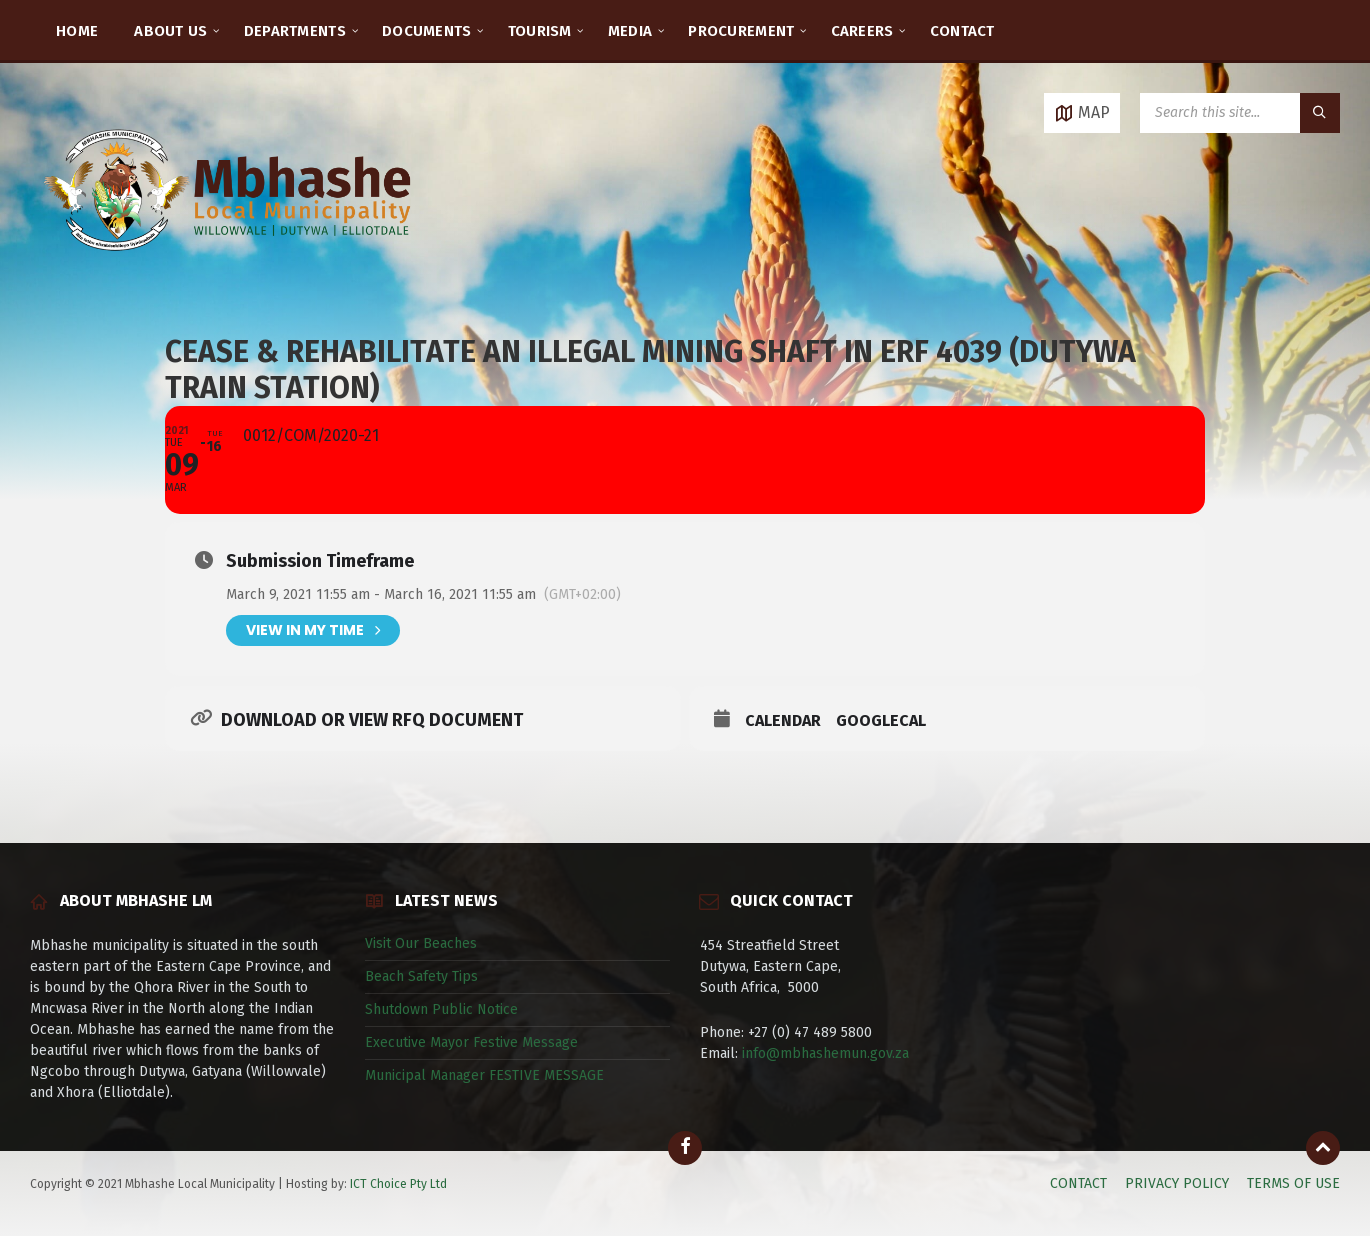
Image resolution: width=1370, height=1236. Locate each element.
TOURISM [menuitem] (540, 31)
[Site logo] (230, 274)
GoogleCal (881, 720)
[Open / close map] (1082, 113)
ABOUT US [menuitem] (170, 31)
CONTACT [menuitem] (962, 31)
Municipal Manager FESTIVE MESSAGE (484, 1075)
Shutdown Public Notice (441, 1009)
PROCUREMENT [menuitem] (741, 31)
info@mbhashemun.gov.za (825, 1053)
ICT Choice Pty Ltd (398, 1184)
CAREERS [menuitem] (862, 31)
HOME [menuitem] (77, 31)
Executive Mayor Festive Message (471, 1042)
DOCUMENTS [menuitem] (427, 31)
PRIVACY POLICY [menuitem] (1177, 1183)
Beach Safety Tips (421, 976)
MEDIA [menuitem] (630, 31)
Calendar (783, 720)
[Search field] (1240, 113)
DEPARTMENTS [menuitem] (295, 31)
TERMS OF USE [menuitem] (1293, 1183)
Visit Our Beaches (421, 943)
